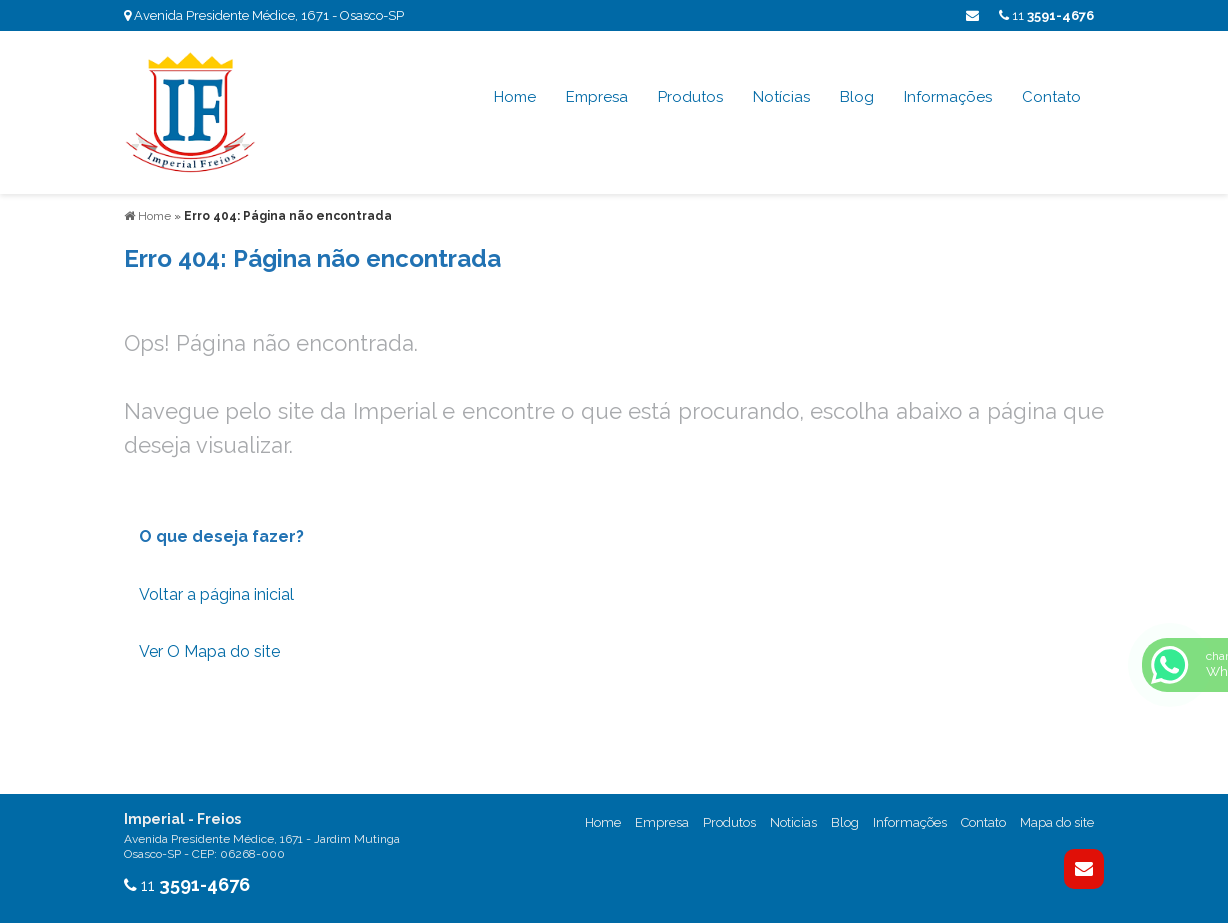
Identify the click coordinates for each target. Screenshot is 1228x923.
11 (1046, 15)
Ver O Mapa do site (209, 651)
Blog (857, 97)
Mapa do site (1057, 822)
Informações (948, 97)
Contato (1051, 97)
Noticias (793, 822)
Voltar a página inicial (216, 594)
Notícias (781, 97)
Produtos (690, 97)
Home (515, 97)
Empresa (597, 97)
